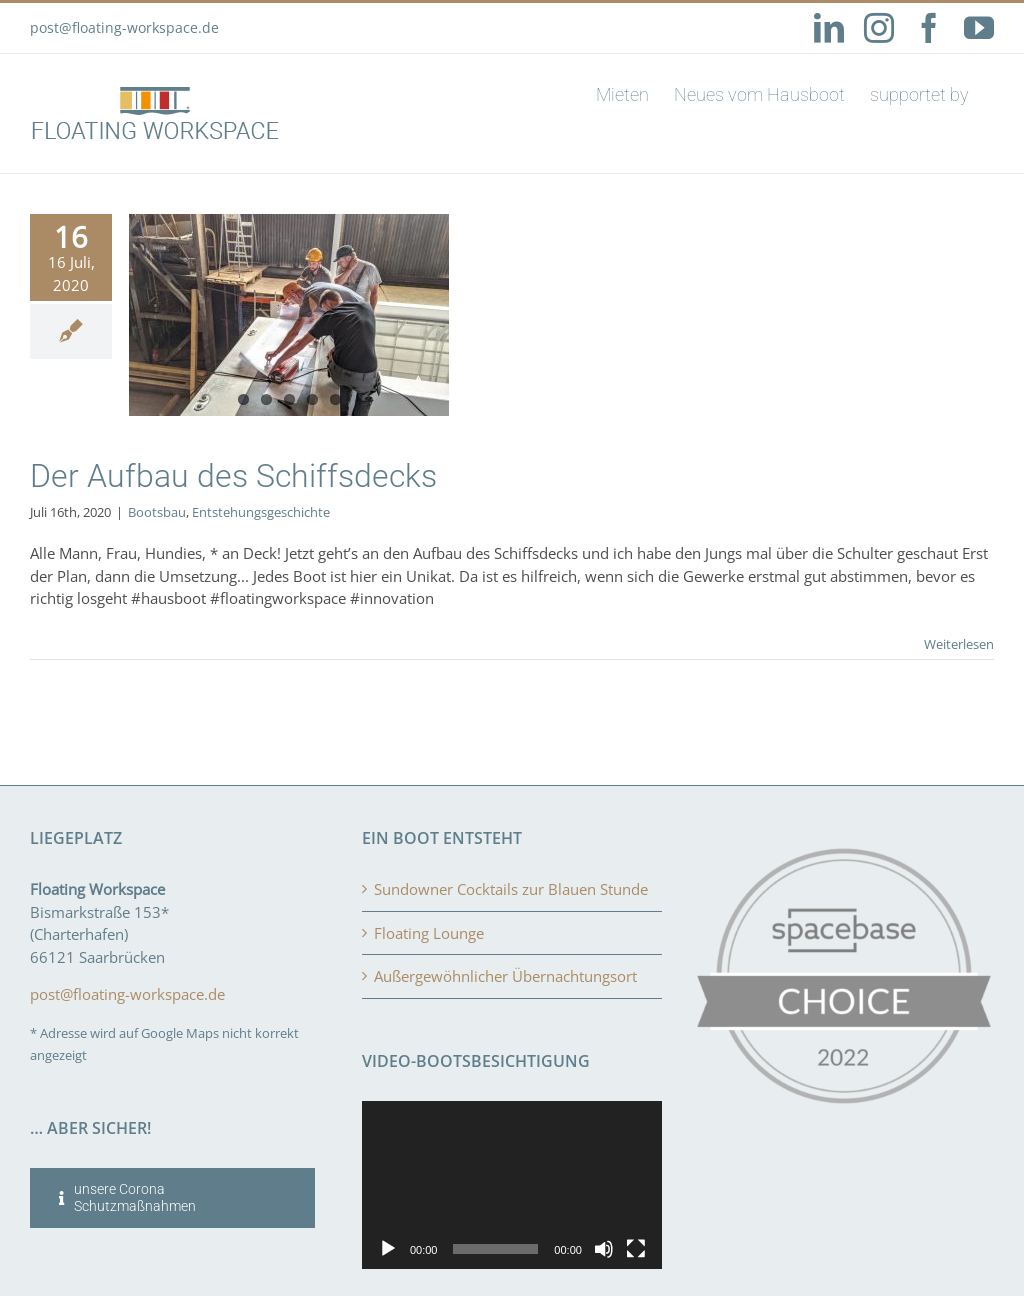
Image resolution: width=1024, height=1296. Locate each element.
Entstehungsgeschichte (261, 512)
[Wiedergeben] (388, 1249)
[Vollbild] (636, 1249)
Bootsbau (157, 512)
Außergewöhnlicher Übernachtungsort (505, 976)
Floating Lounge (429, 933)
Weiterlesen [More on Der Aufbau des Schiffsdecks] (959, 644)
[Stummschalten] (604, 1249)
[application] (512, 1185)
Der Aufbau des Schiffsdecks (233, 476)
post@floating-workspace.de (124, 27)
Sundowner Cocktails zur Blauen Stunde (511, 889)
